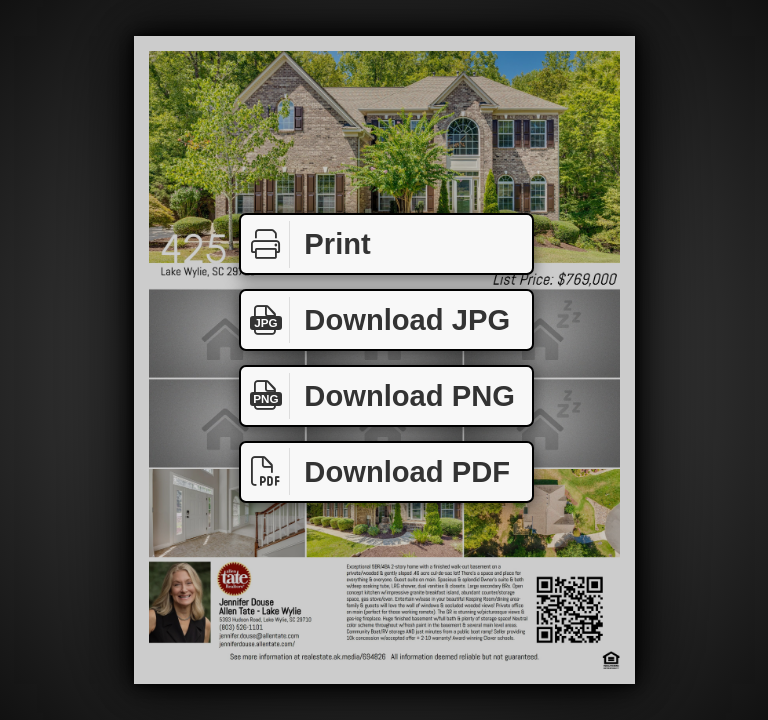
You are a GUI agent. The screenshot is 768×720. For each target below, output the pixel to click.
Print (306, 244)
